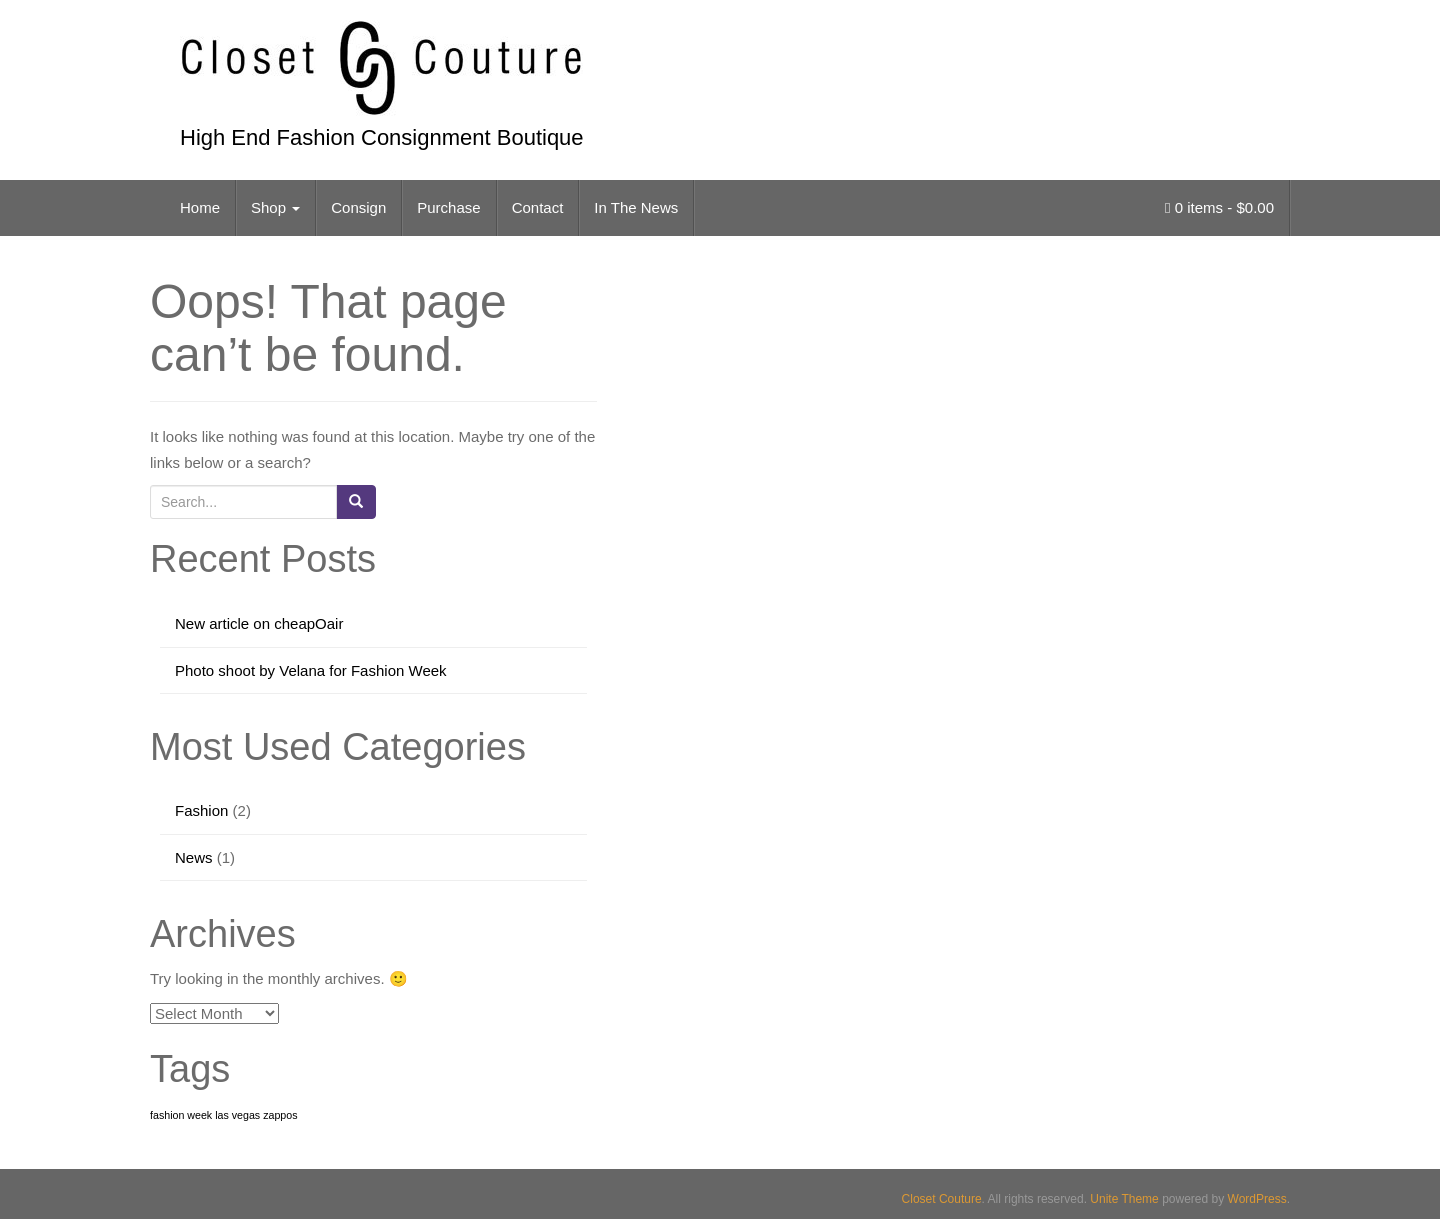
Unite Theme (1124, 1199)
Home (200, 207)
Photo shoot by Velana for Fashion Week (311, 670)
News (194, 857)
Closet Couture (942, 1199)
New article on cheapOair (259, 623)
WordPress (1257, 1199)
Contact (538, 207)
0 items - (1219, 207)
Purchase (448, 207)
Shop (275, 207)
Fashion (201, 810)
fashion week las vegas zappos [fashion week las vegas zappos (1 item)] (224, 1115)
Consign (358, 207)
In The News (636, 207)
